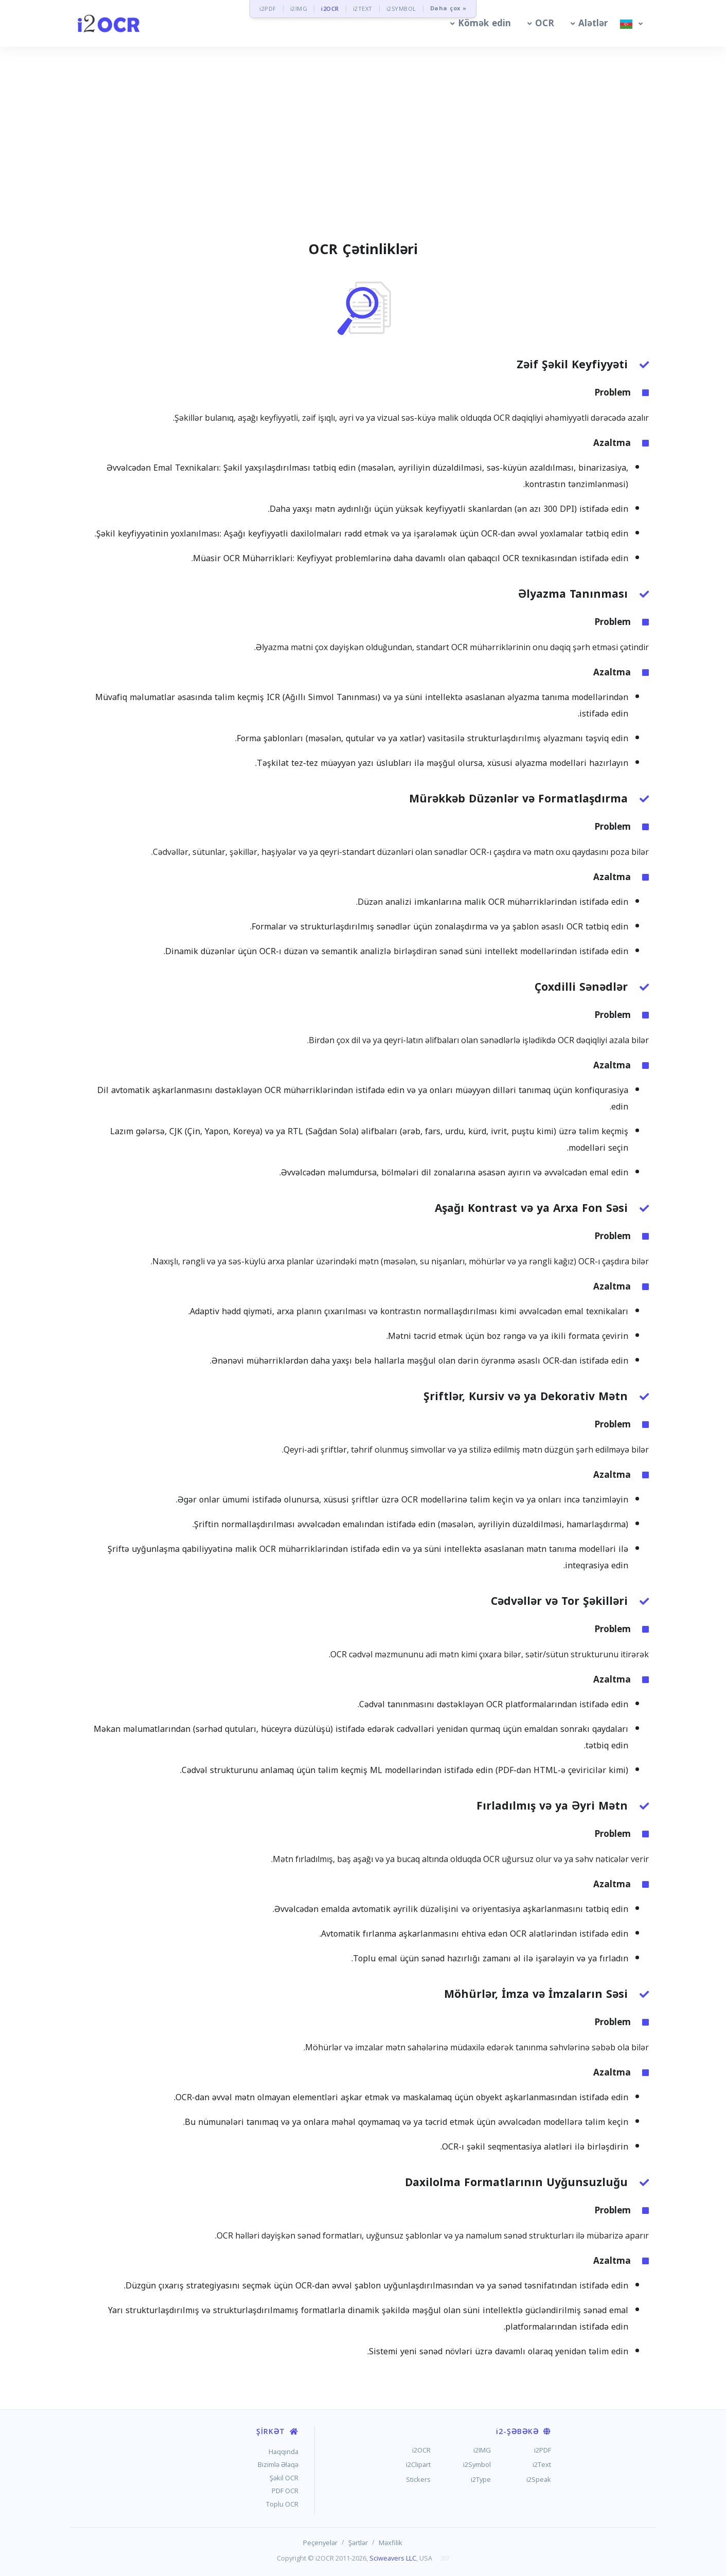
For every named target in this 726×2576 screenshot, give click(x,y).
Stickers (418, 2479)
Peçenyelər (320, 2542)
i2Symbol (477, 2464)
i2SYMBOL (401, 8)
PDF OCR (285, 2490)
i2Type (481, 2479)
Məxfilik (390, 2542)
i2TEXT (363, 8)
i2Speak (538, 2479)
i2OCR (330, 8)
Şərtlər (358, 2542)
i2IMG (299, 8)
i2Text (542, 2464)
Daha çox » (448, 8)
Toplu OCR (282, 2504)
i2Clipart (418, 2464)
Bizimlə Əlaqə (278, 2464)
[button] (478, 23)
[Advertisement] (363, 156)
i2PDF (267, 8)
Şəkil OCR (284, 2477)
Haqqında (283, 2451)
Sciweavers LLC (392, 2558)
